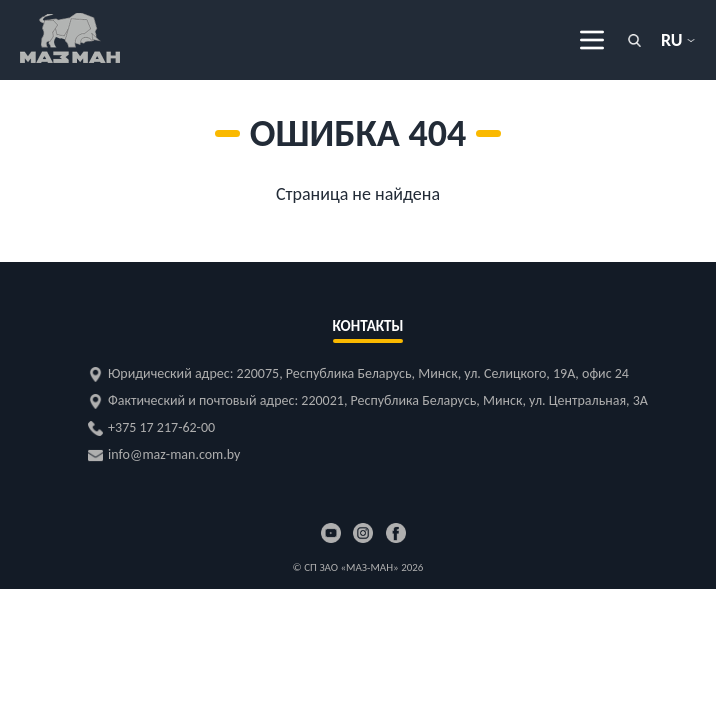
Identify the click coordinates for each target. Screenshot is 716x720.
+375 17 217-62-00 (161, 427)
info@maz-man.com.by (174, 454)
